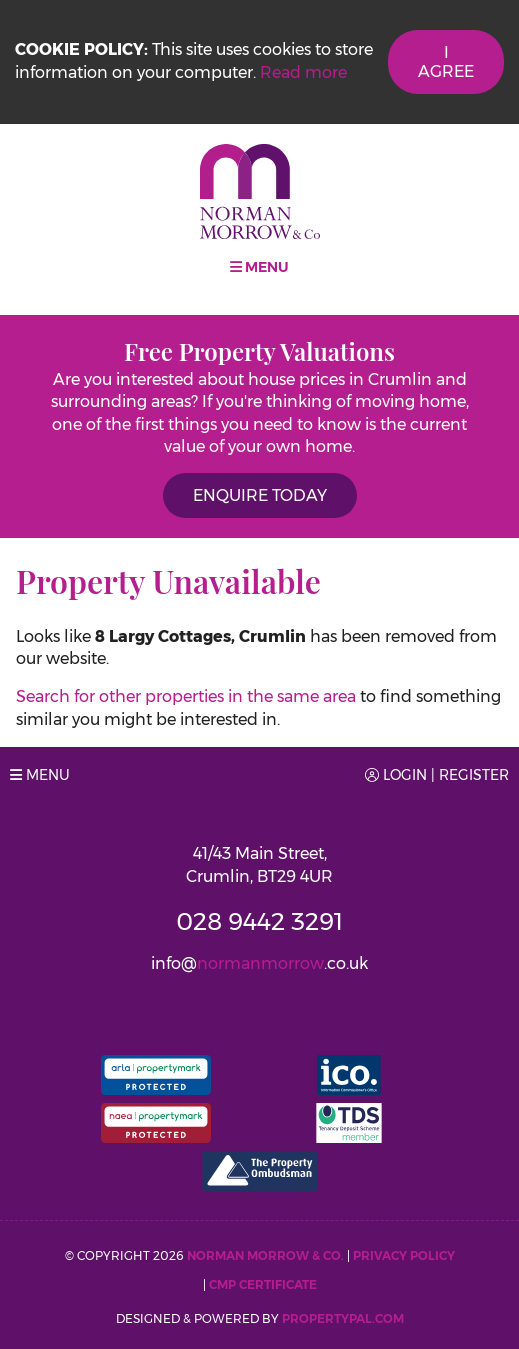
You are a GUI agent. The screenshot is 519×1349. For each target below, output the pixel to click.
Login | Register (437, 775)
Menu (259, 267)
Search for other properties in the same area (186, 696)
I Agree (446, 62)
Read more (303, 72)
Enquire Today (260, 495)
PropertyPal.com (343, 1318)
